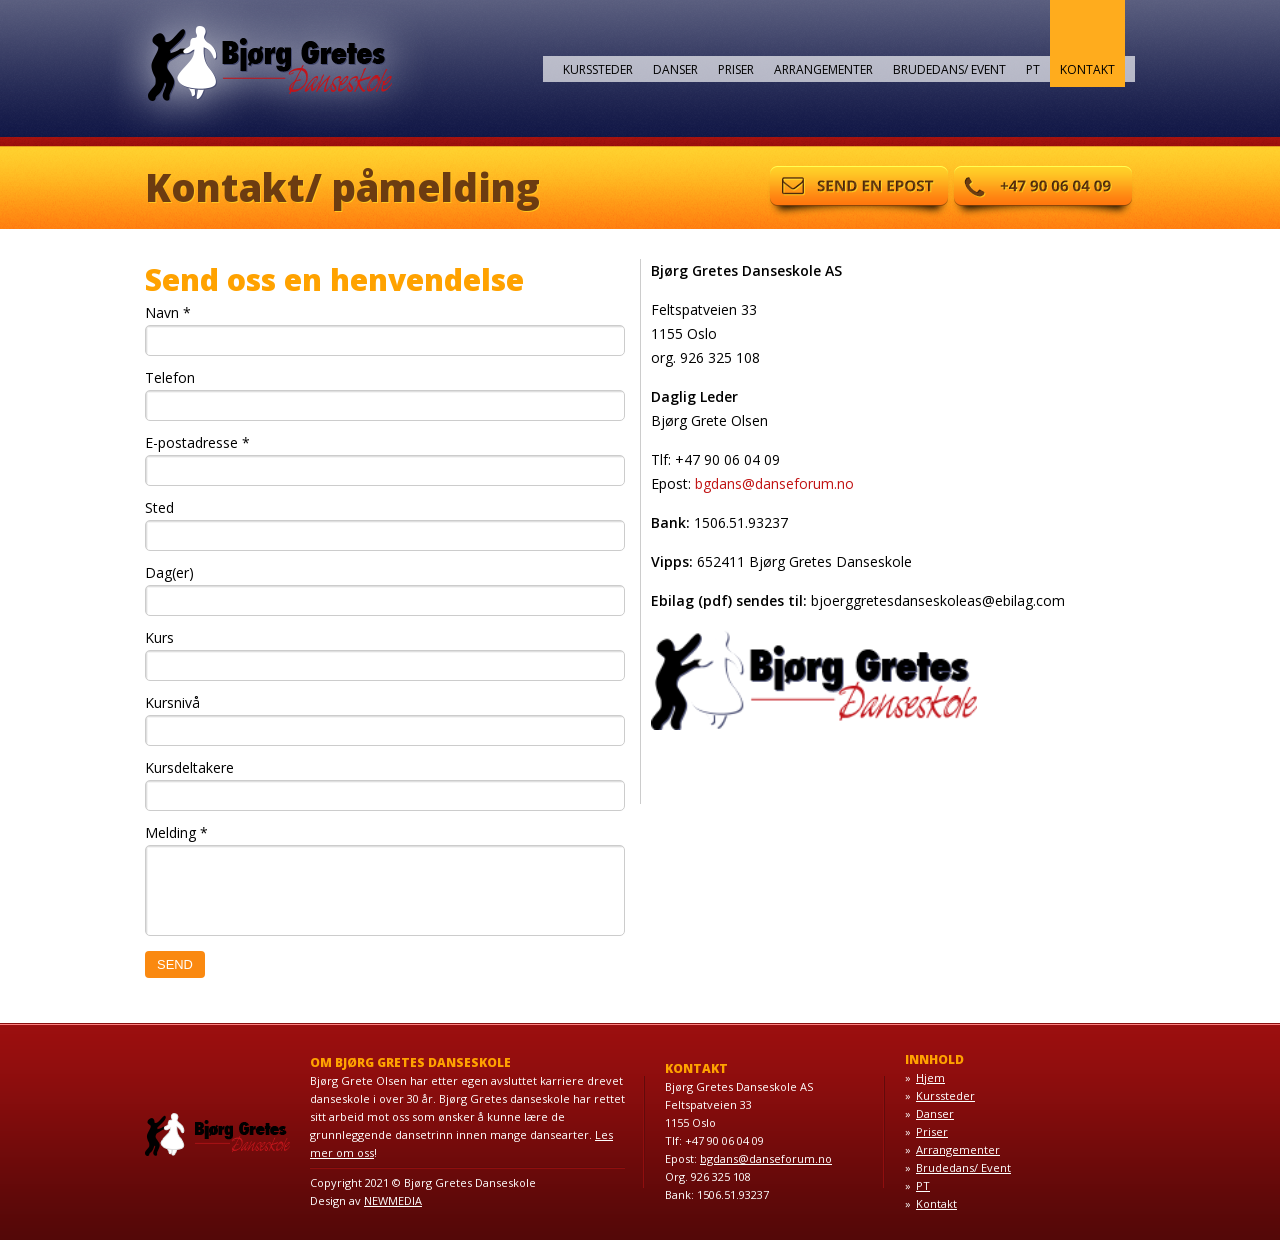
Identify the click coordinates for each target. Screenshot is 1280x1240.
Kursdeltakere (189, 767)
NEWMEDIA (393, 1200)
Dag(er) (169, 572)
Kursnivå (172, 702)
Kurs (159, 637)
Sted (159, 507)
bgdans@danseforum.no (774, 483)
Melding (176, 832)
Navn (168, 312)
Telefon (170, 377)
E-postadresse (197, 442)
